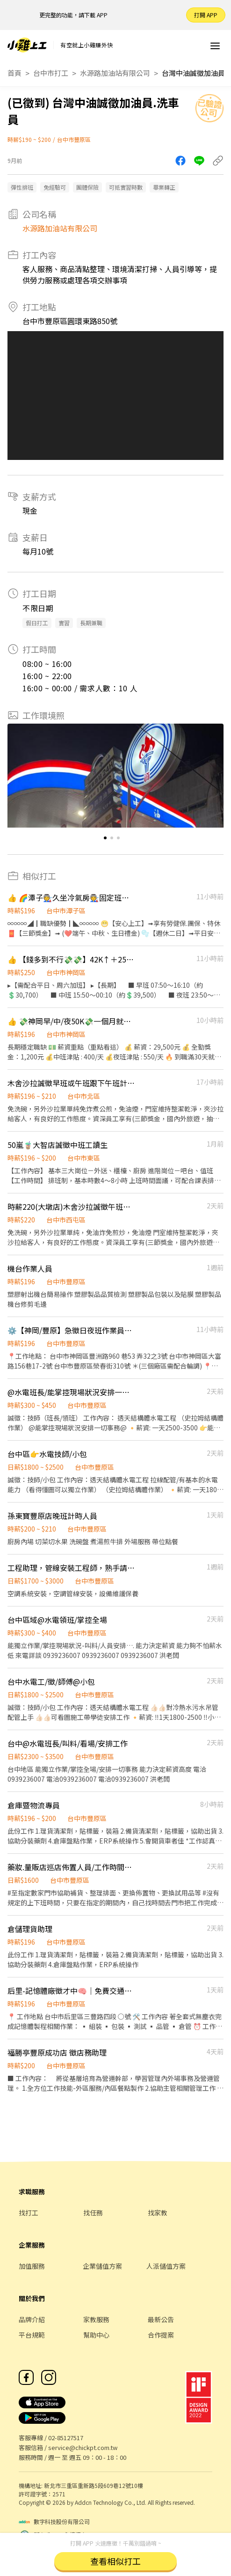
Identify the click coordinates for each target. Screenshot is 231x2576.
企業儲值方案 (102, 2266)
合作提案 (161, 2334)
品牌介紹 (32, 2319)
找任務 (93, 2212)
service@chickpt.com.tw (82, 2447)
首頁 (14, 73)
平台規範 (32, 2334)
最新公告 (161, 2319)
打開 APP (205, 15)
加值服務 (32, 2266)
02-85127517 (65, 2437)
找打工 (28, 2212)
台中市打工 (50, 73)
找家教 (157, 2212)
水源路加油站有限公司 (115, 73)
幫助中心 (96, 2334)
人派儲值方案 (166, 2266)
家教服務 (96, 2319)
